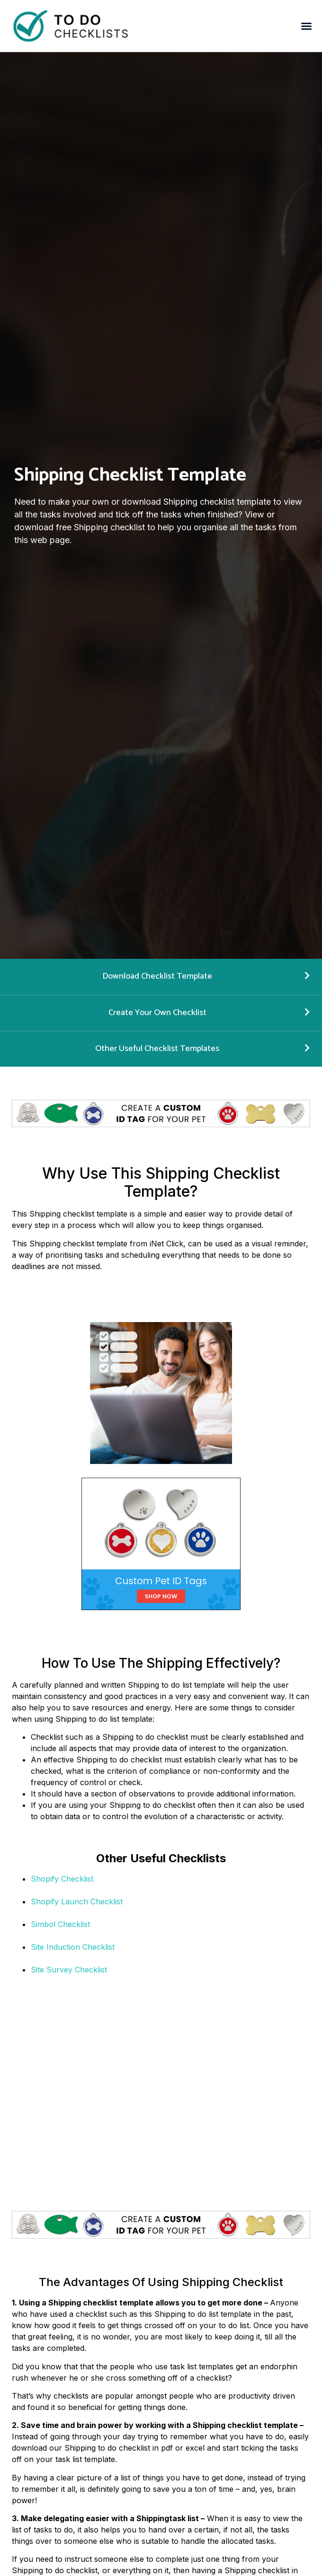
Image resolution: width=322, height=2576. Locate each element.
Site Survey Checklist (69, 1969)
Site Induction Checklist (73, 1947)
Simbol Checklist (60, 1924)
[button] (306, 26)
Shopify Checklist (62, 1879)
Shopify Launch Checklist (77, 1901)
